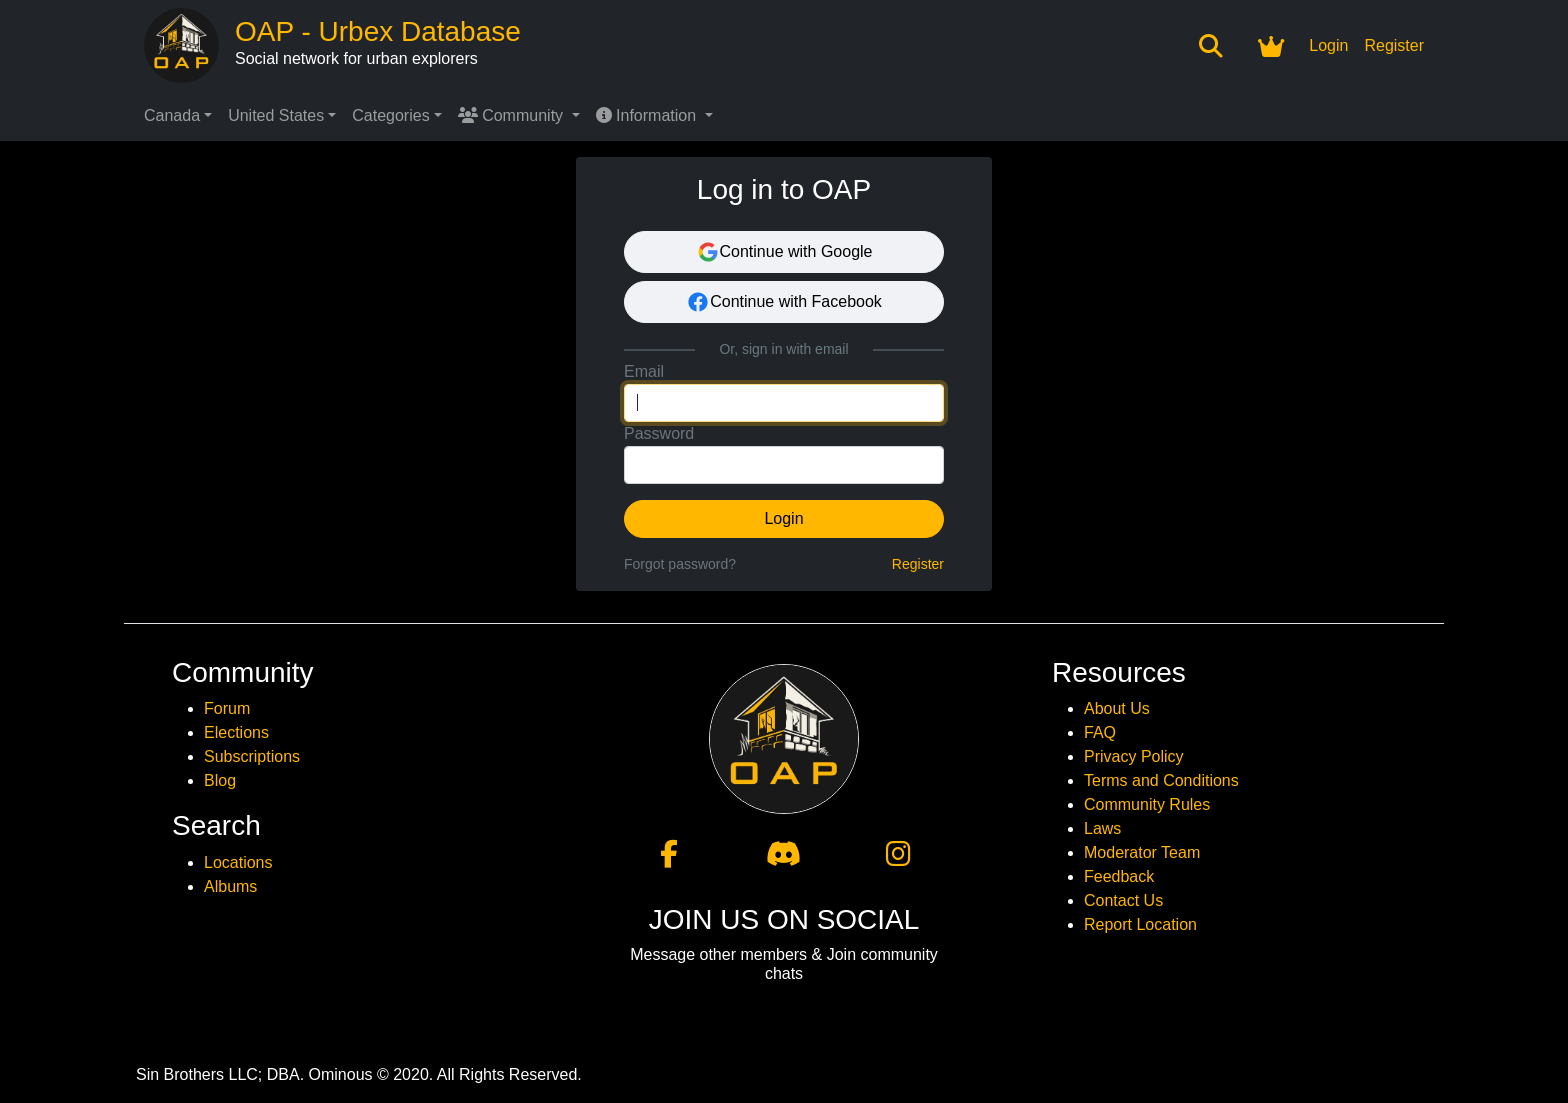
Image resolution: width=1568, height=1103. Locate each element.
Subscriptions (252, 756)
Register (1394, 45)
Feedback (1119, 876)
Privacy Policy (1134, 756)
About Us (1117, 708)
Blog (220, 780)
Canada (172, 115)
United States (276, 115)
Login (1328, 45)
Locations (238, 862)
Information (648, 115)
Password (659, 433)
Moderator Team (1142, 852)
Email (644, 371)
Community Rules (1147, 804)
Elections (236, 732)
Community (513, 115)
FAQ (1100, 732)
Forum (227, 708)
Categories (390, 115)
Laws (1102, 828)
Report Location (1140, 924)
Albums (230, 886)
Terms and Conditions (1161, 780)
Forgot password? (680, 564)
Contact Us (1123, 900)
